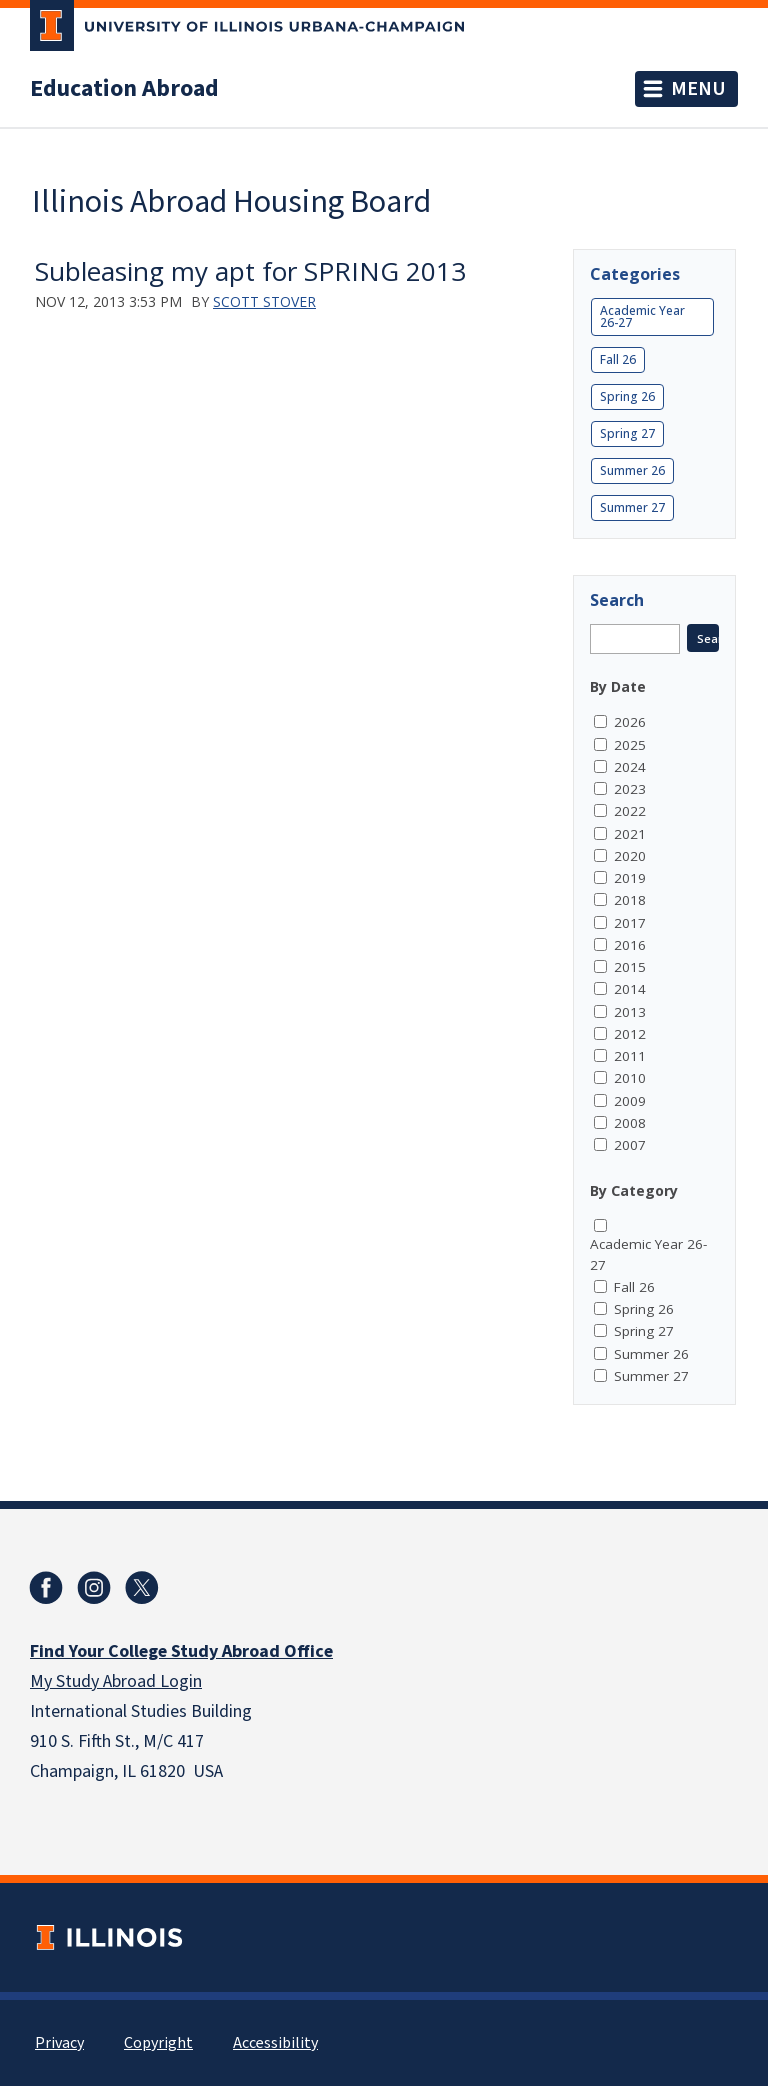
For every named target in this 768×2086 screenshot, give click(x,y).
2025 (630, 745)
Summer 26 (632, 470)
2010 (630, 1078)
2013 (630, 1012)
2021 (630, 834)
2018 (630, 900)
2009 (630, 1101)
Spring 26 (627, 396)
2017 (630, 923)
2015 (630, 967)
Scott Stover (264, 301)
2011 (630, 1056)
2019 (630, 878)
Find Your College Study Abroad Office (181, 1651)
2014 (630, 989)
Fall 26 (618, 359)
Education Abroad (124, 89)
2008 (630, 1123)
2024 (630, 767)
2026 (630, 722)
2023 (630, 789)
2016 (630, 945)
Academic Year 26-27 (642, 316)
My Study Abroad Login (116, 1681)
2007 (630, 1145)
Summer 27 (632, 507)
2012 (630, 1034)
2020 (630, 856)
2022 (630, 811)
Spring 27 (627, 433)
